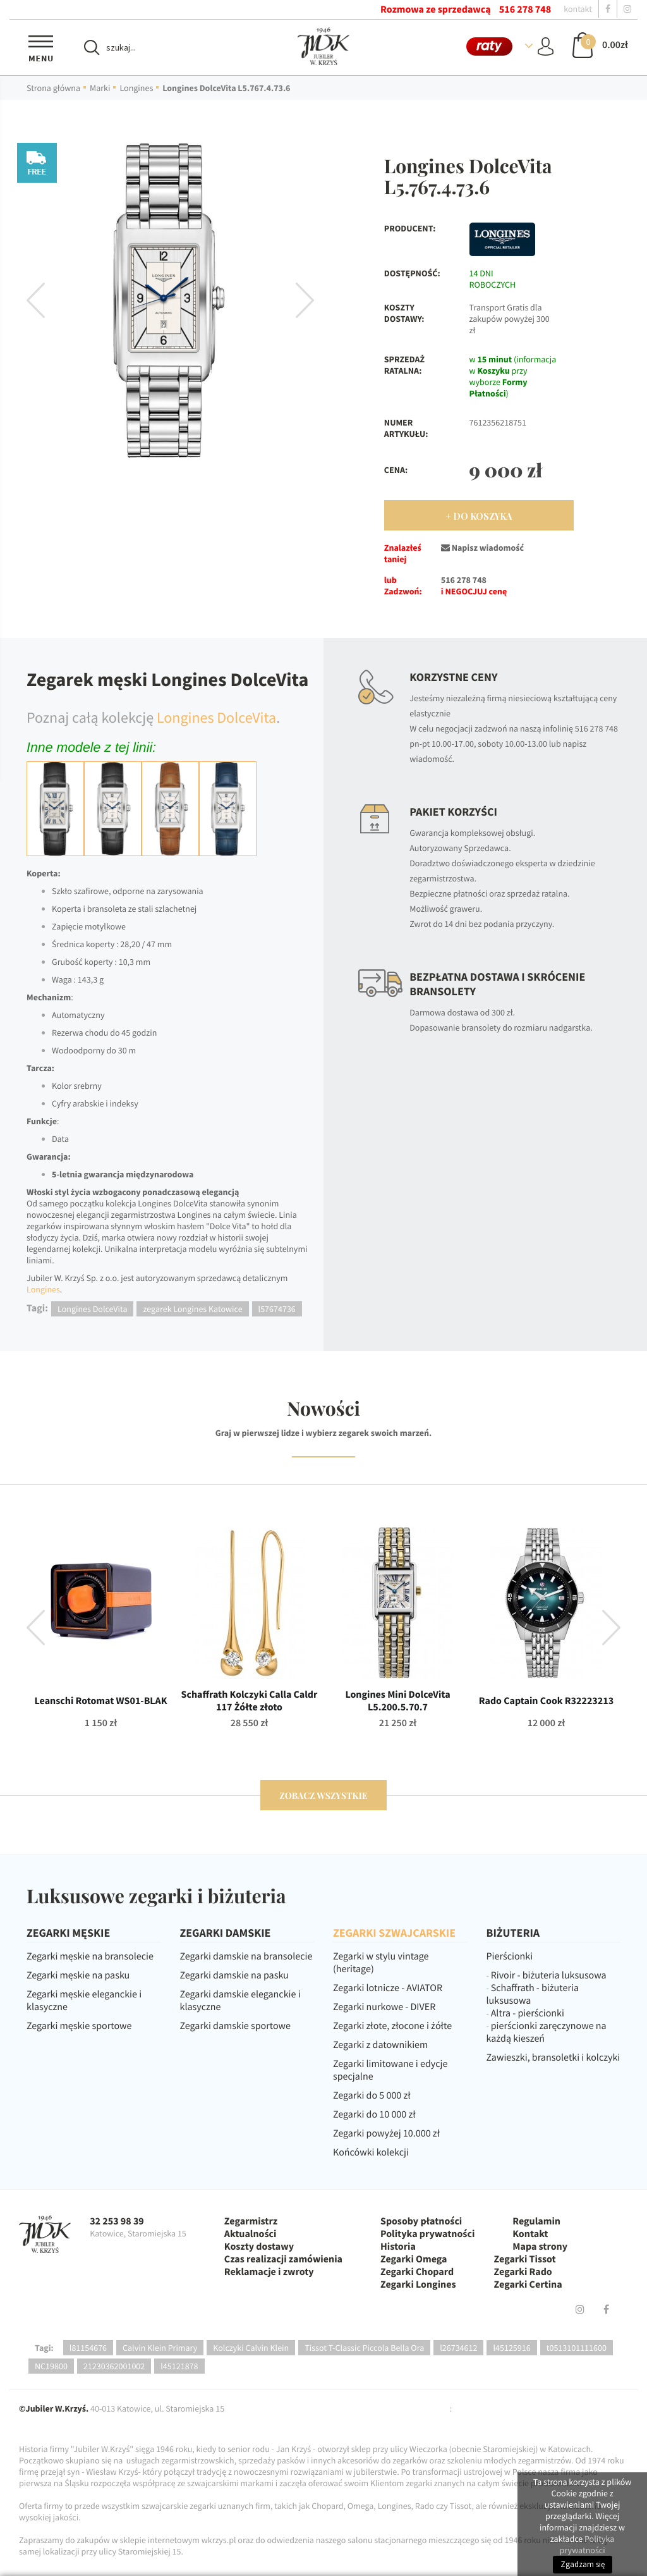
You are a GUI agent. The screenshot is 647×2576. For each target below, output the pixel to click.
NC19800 (51, 2366)
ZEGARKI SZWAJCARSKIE (394, 1932)
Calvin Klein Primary (160, 2347)
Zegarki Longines (418, 2284)
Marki (100, 88)
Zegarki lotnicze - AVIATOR (387, 1988)
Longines (136, 88)
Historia (398, 2246)
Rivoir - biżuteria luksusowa (549, 1975)
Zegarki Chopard (417, 2272)
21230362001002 (114, 2366)
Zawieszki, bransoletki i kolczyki (553, 2057)
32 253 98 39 (117, 2221)
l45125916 (511, 2347)
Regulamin (536, 2221)
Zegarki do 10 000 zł (374, 2114)
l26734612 (458, 2347)
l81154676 (88, 2347)
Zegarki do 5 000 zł (372, 2095)
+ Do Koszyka (478, 516)
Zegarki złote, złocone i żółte (392, 2026)
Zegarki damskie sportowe (235, 2026)
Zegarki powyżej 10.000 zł (386, 2133)
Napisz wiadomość (482, 547)
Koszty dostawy (259, 2246)
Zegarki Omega (413, 2259)
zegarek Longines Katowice (192, 1309)
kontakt (578, 9)
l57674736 (277, 1309)
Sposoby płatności (421, 2221)
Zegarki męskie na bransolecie (90, 1956)
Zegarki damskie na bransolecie (246, 1956)
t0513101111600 (577, 2347)
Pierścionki (510, 1956)
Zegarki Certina (528, 2284)
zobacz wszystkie (323, 1795)
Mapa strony (539, 2246)
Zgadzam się (582, 2564)
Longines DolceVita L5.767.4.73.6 (226, 88)
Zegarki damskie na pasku (234, 1975)
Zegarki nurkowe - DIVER (384, 2007)
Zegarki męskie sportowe (79, 2026)
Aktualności (250, 2234)
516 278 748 (525, 9)
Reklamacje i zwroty (269, 2272)
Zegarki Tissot (525, 2259)
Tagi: (44, 2347)
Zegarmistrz (250, 2221)
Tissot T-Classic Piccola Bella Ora (364, 2347)
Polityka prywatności (427, 2234)
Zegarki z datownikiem (380, 2045)
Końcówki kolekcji (371, 2152)
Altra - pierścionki (527, 2013)
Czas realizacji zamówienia (283, 2259)
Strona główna (53, 88)
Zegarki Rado (523, 2272)
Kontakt (530, 2234)
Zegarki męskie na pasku (78, 1975)
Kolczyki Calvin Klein (251, 2347)
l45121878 (179, 2366)
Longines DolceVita (216, 717)
